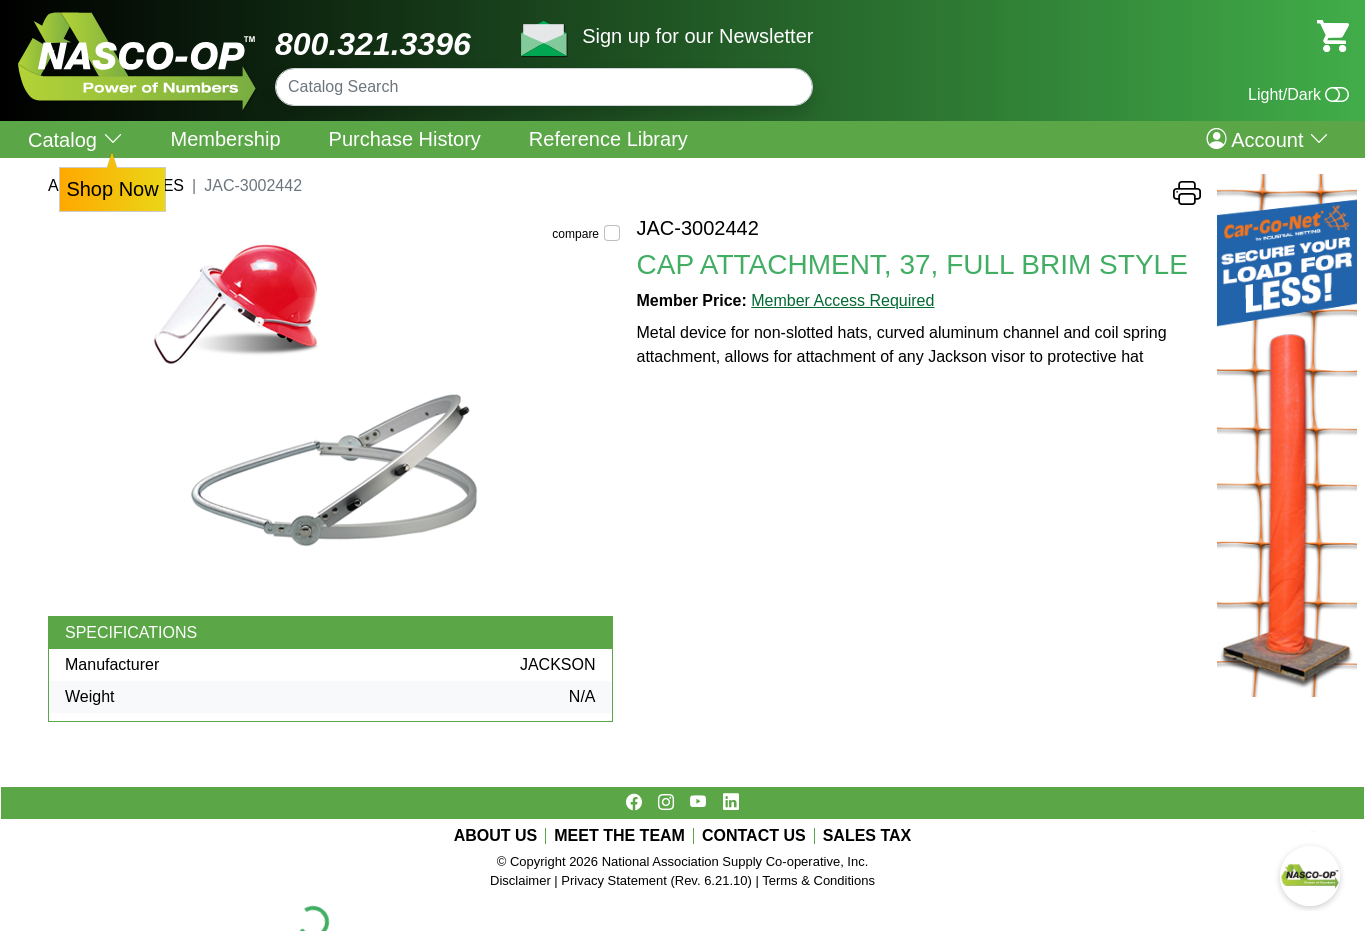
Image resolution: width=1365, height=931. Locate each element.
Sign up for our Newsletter (697, 36)
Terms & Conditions (818, 880)
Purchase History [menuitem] (405, 139)
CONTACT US (754, 836)
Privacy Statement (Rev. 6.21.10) (656, 880)
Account (1267, 139)
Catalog (75, 139)
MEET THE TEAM (619, 836)
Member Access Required (842, 300)
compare (575, 234)
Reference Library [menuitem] (608, 139)
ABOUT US (496, 836)
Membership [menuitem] (226, 139)
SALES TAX (867, 836)
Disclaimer (520, 880)
